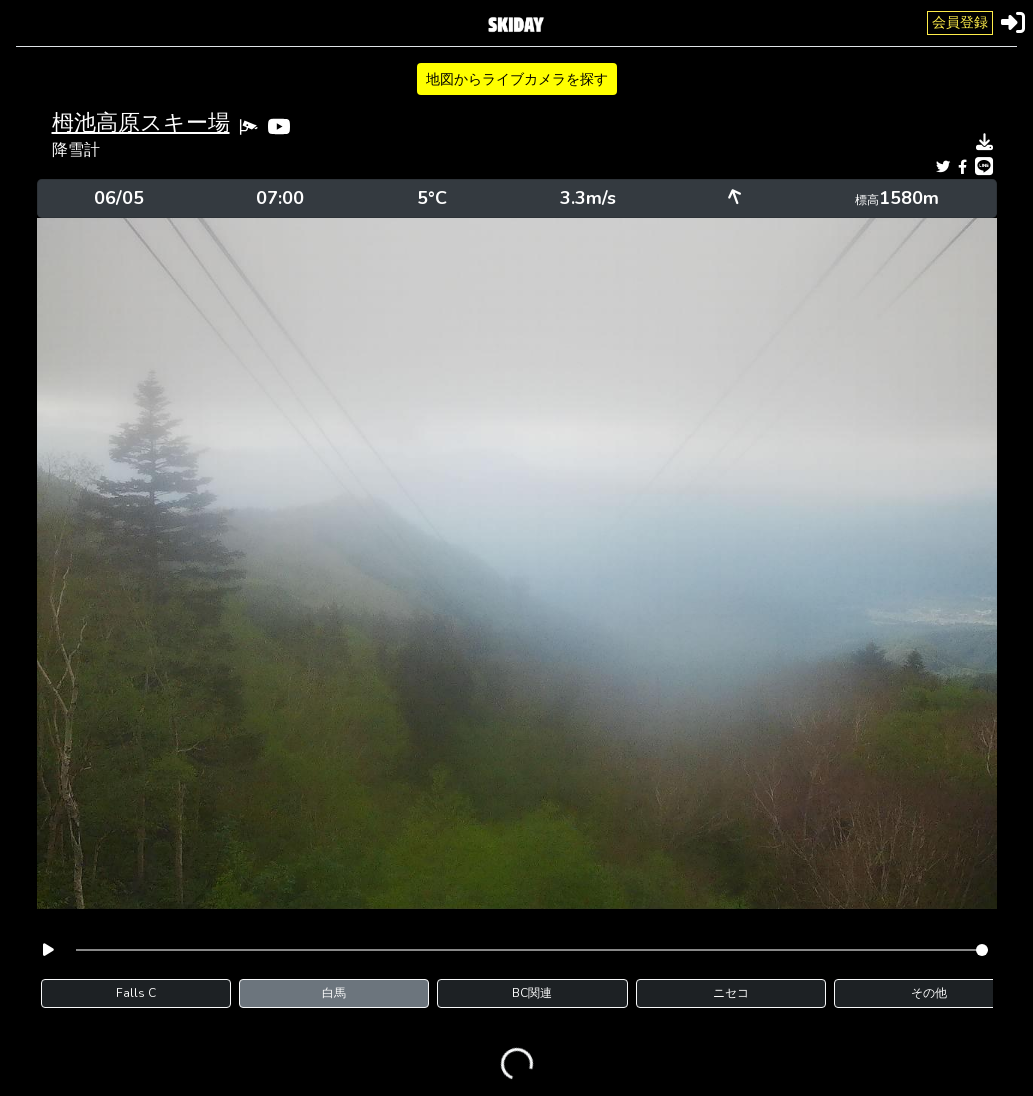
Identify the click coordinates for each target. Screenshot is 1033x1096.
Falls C (136, 993)
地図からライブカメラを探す (517, 79)
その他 (929, 993)
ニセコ (731, 993)
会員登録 (960, 22)
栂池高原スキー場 (141, 123)
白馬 (334, 993)
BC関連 (532, 993)
